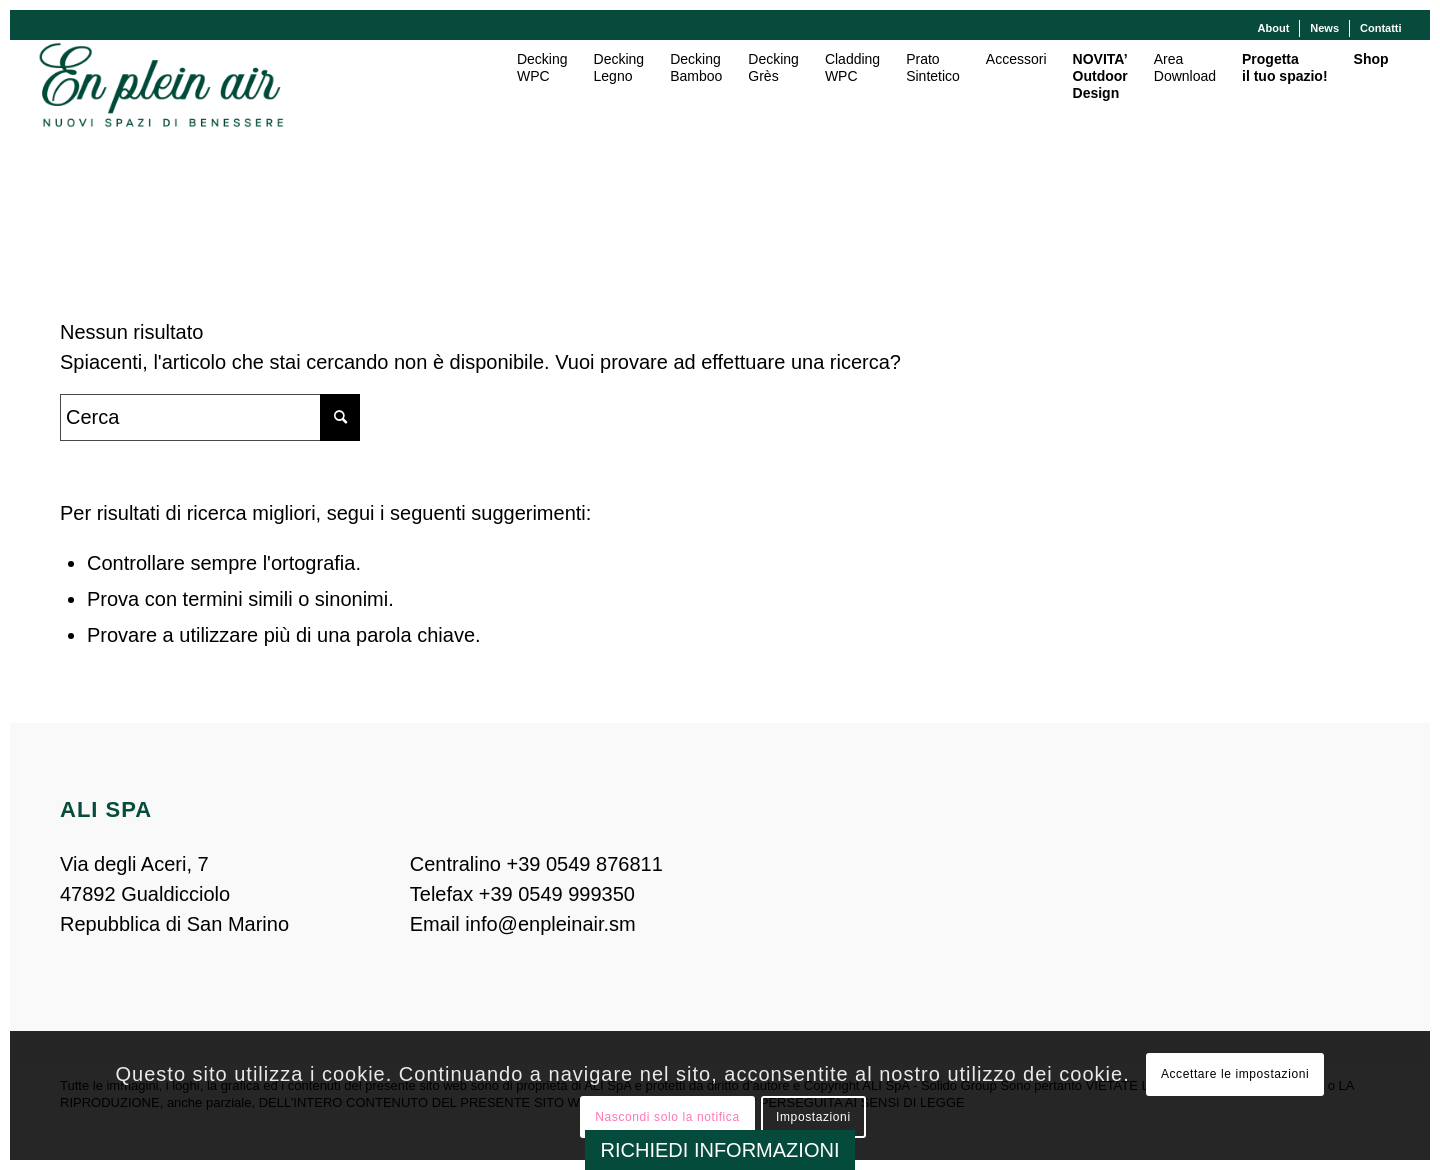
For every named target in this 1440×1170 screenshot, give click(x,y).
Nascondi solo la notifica (667, 1117)
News (1324, 28)
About (1274, 28)
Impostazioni (813, 1117)
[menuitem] (1274, 28)
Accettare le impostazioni (1235, 1074)
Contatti (1381, 28)
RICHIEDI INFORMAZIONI (720, 1150)
